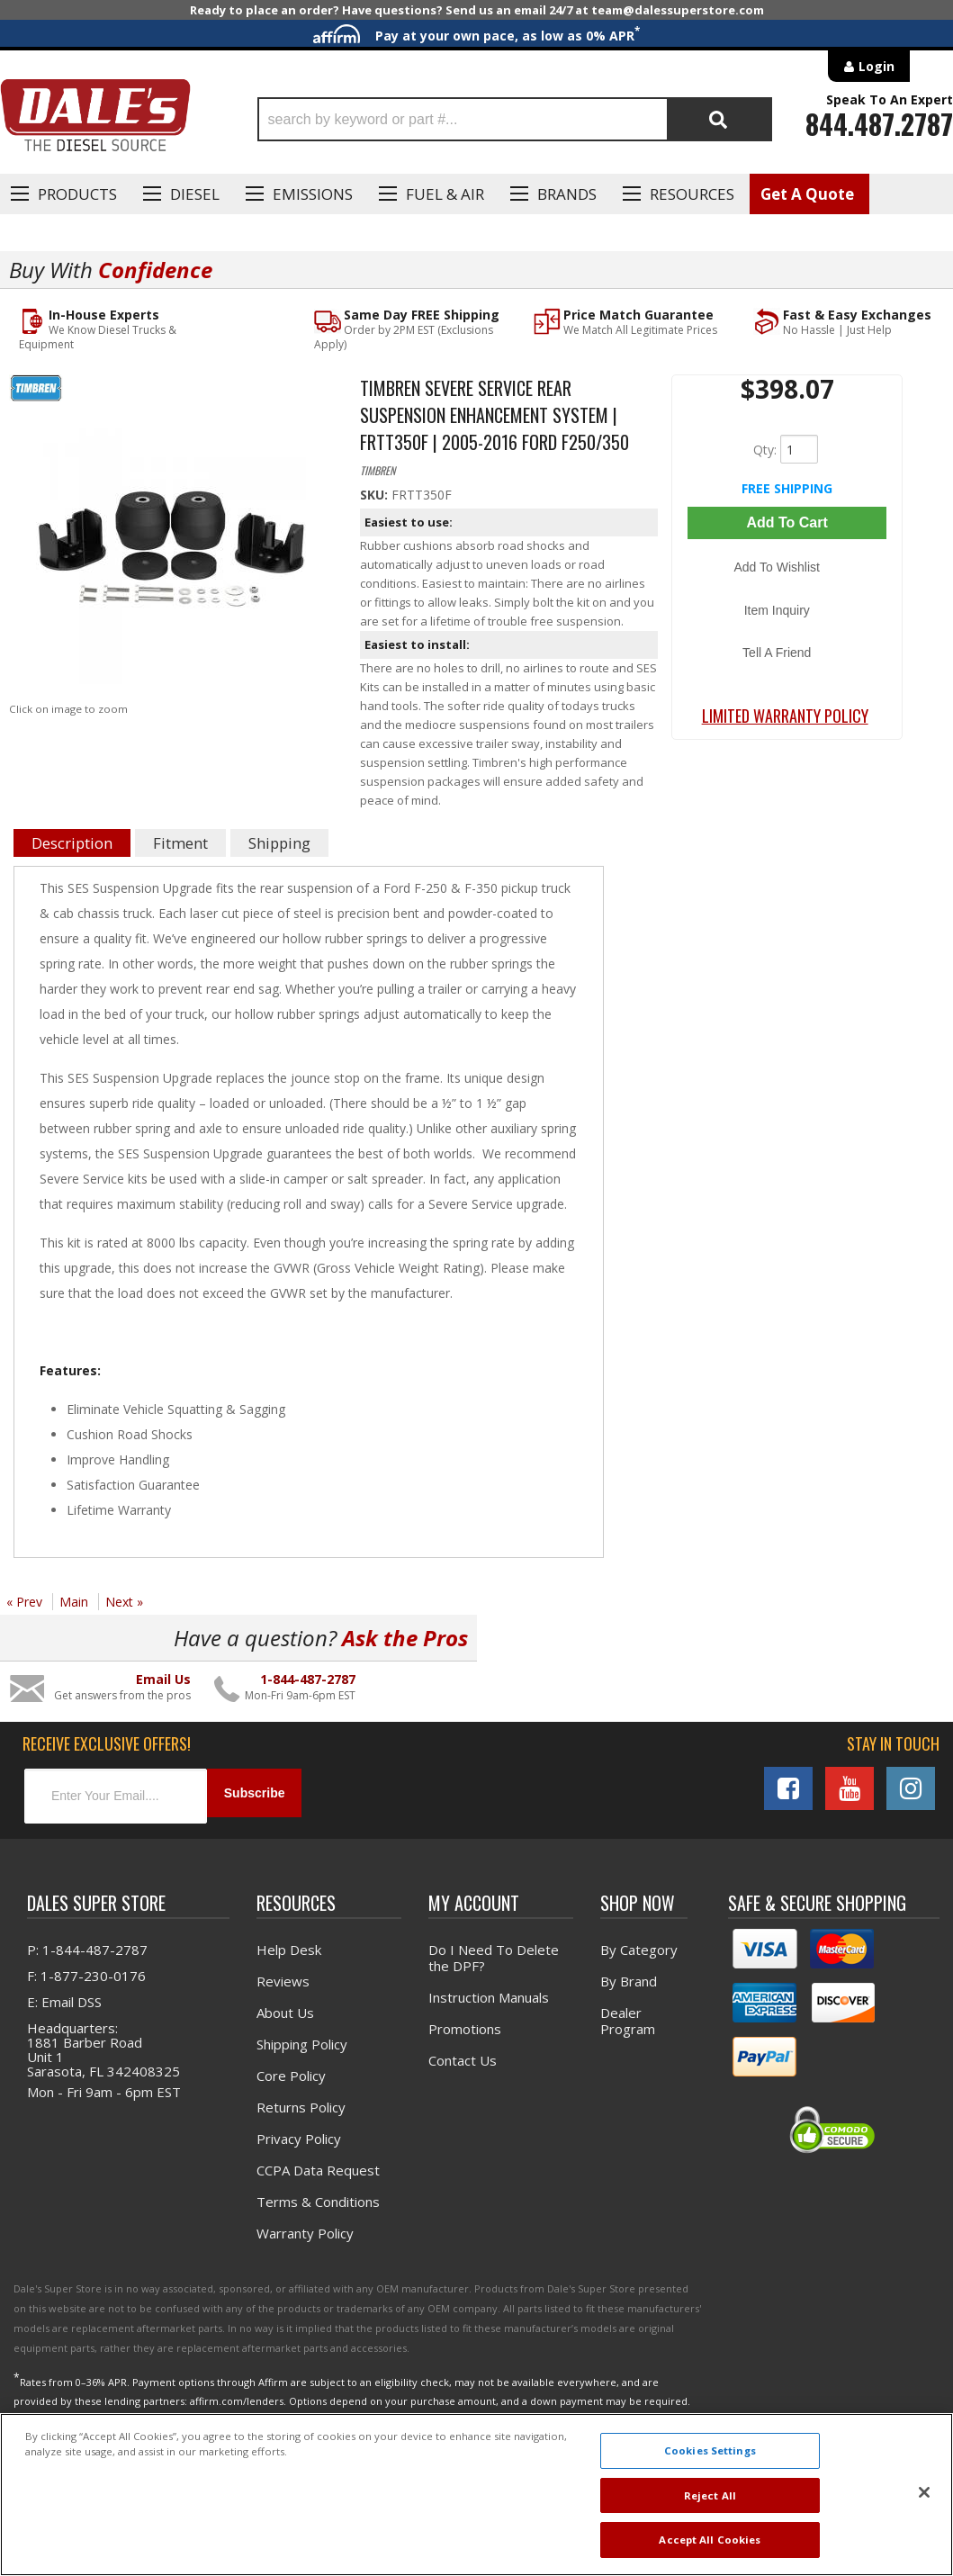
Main (73, 1599)
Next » (124, 1599)
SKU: (375, 492)
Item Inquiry (787, 579)
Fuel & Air (445, 194)
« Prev (24, 1599)
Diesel (195, 194)
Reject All (710, 2495)
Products (77, 194)
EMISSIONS (313, 194)
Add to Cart (786, 519)
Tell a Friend (786, 606)
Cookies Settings (710, 2450)
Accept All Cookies (709, 2539)
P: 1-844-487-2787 (87, 1941)
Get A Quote (807, 194)
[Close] (924, 2492)
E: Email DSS (64, 1994)
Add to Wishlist (787, 553)
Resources (692, 194)
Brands (567, 194)
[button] (514, 119)
